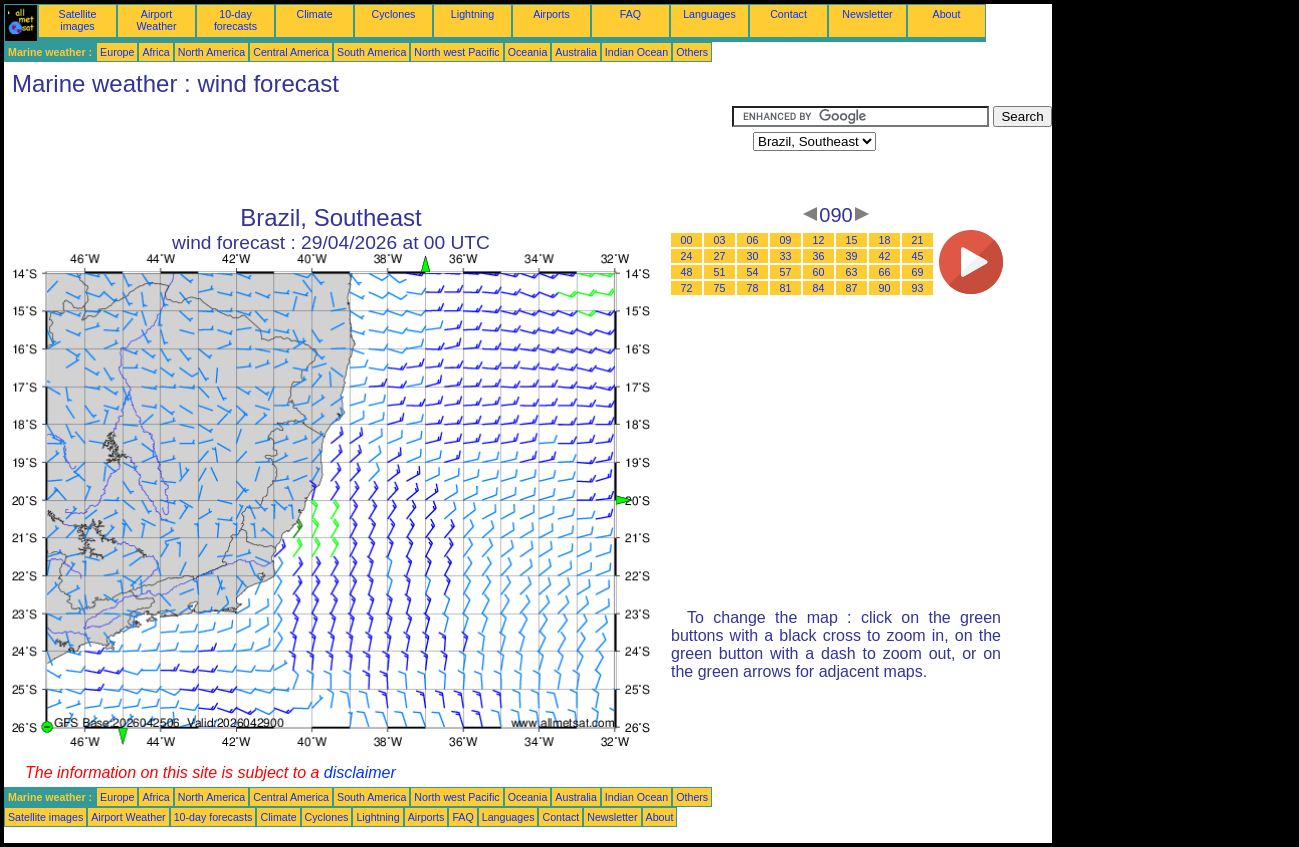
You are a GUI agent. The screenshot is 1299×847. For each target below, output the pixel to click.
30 (753, 256)
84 (819, 288)
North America (212, 52)
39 (852, 256)
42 (885, 256)
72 (687, 288)
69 (918, 272)
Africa (155, 52)
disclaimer (360, 772)
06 (753, 240)
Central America (291, 52)
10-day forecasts (235, 20)
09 (786, 240)
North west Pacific (456, 52)
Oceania (528, 52)
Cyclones (394, 14)
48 (687, 272)
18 (885, 240)
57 (786, 272)
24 (687, 256)
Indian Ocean (636, 52)
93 (918, 288)
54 (753, 272)
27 (720, 256)
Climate (314, 14)
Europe (117, 52)
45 (918, 256)
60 (819, 272)
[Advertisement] (368, 151)
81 (786, 288)
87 (852, 288)
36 (819, 256)
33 (786, 256)
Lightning (472, 14)
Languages (709, 14)
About (947, 14)
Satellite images (78, 20)
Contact (788, 14)
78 (753, 288)
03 (720, 240)
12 (819, 240)
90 (885, 288)
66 (885, 272)
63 (852, 272)
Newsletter (867, 14)
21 (918, 240)
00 (687, 240)
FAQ (630, 14)
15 (852, 240)
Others (692, 52)
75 (720, 288)
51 (720, 272)
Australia (575, 52)
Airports (551, 14)
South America (371, 52)
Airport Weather (156, 20)
